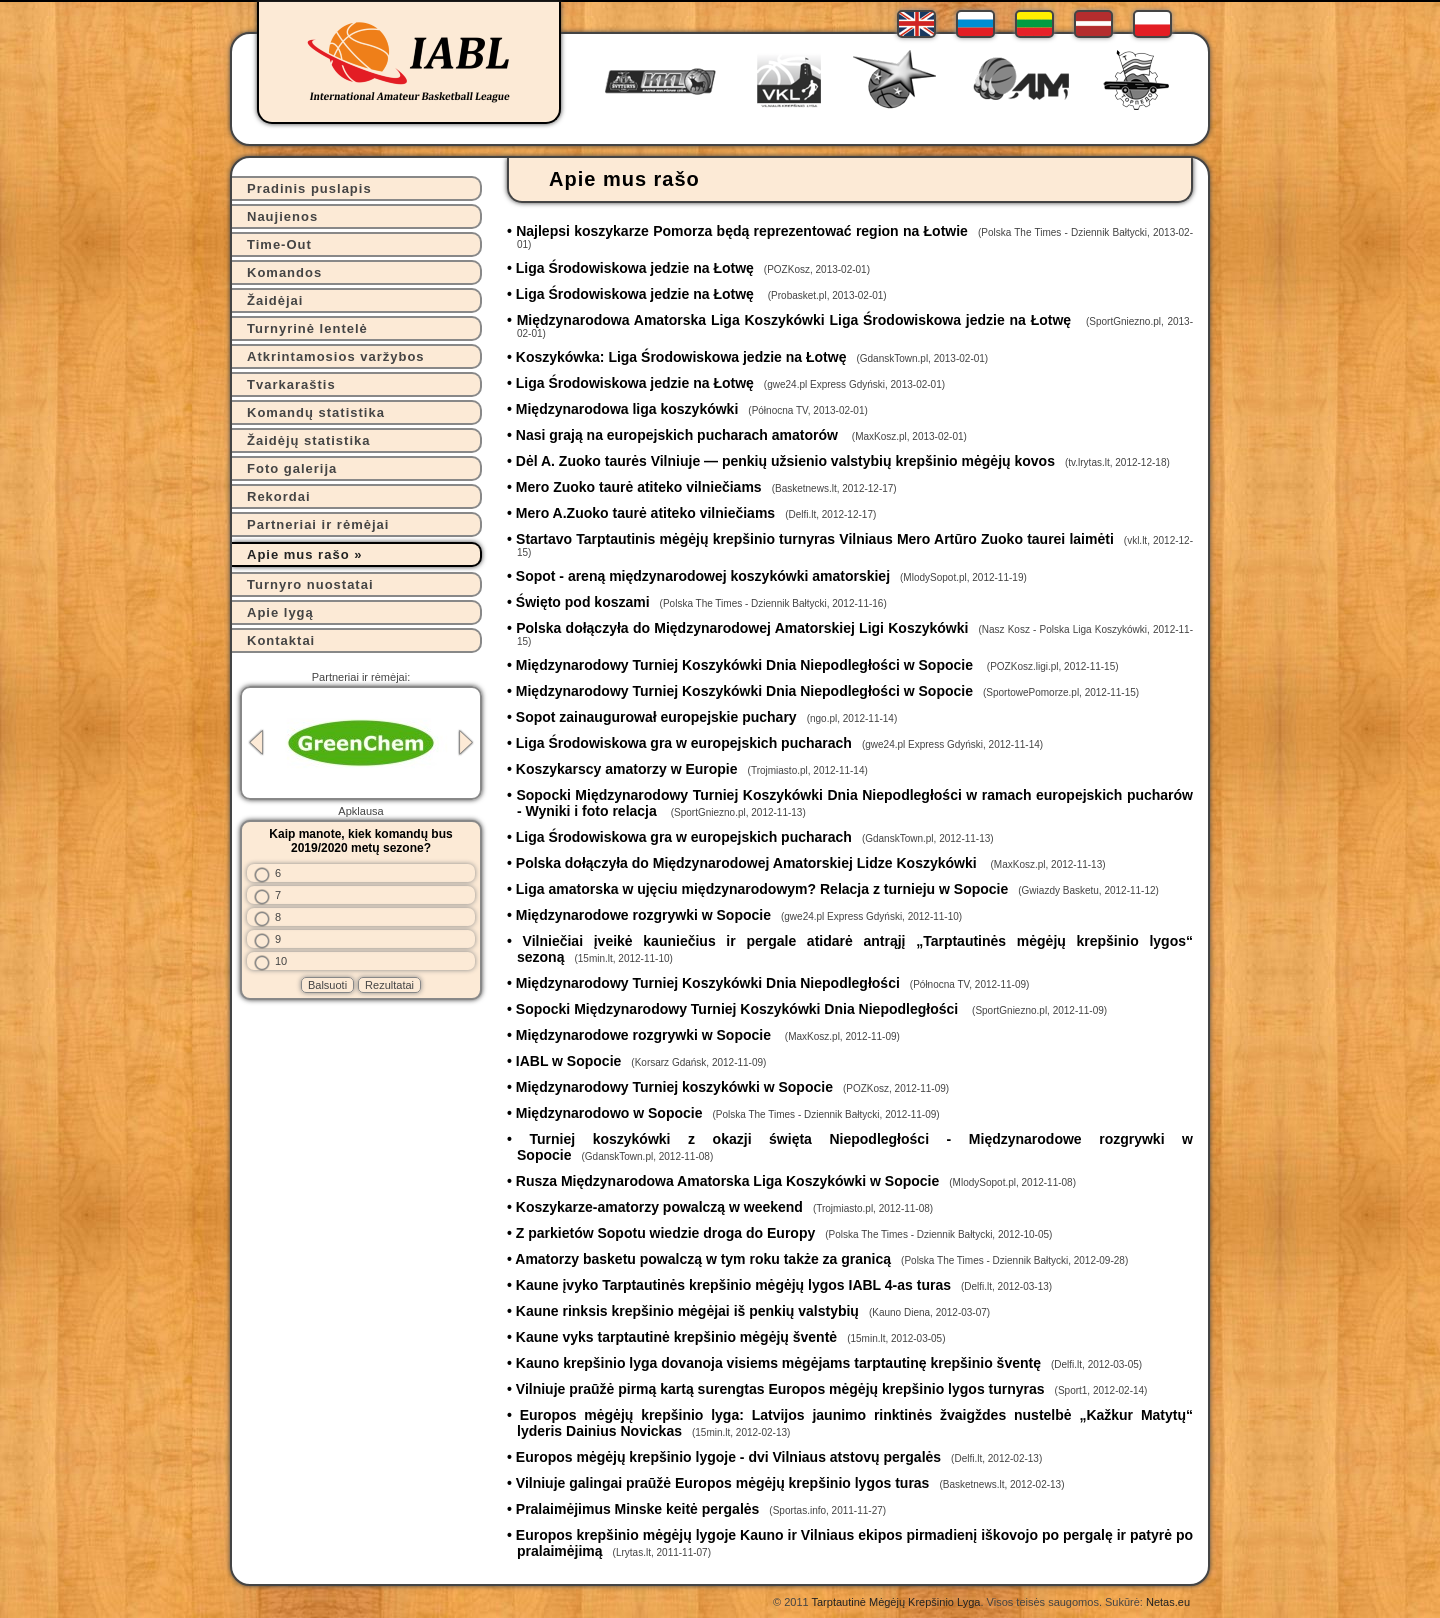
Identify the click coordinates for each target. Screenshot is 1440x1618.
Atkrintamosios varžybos (336, 356)
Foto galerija (292, 468)
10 (281, 961)
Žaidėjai (275, 300)
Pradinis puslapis (309, 188)
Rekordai (279, 496)
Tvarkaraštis (291, 384)
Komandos (284, 272)
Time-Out (279, 244)
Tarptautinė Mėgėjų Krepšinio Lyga (895, 1602)
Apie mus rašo (298, 554)
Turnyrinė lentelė (307, 328)
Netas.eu (1168, 1602)
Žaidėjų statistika (308, 440)
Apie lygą (280, 612)
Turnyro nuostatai (310, 584)
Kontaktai (281, 640)
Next (466, 742)
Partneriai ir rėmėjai (318, 524)
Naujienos (282, 216)
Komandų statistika (316, 412)
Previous (256, 742)
